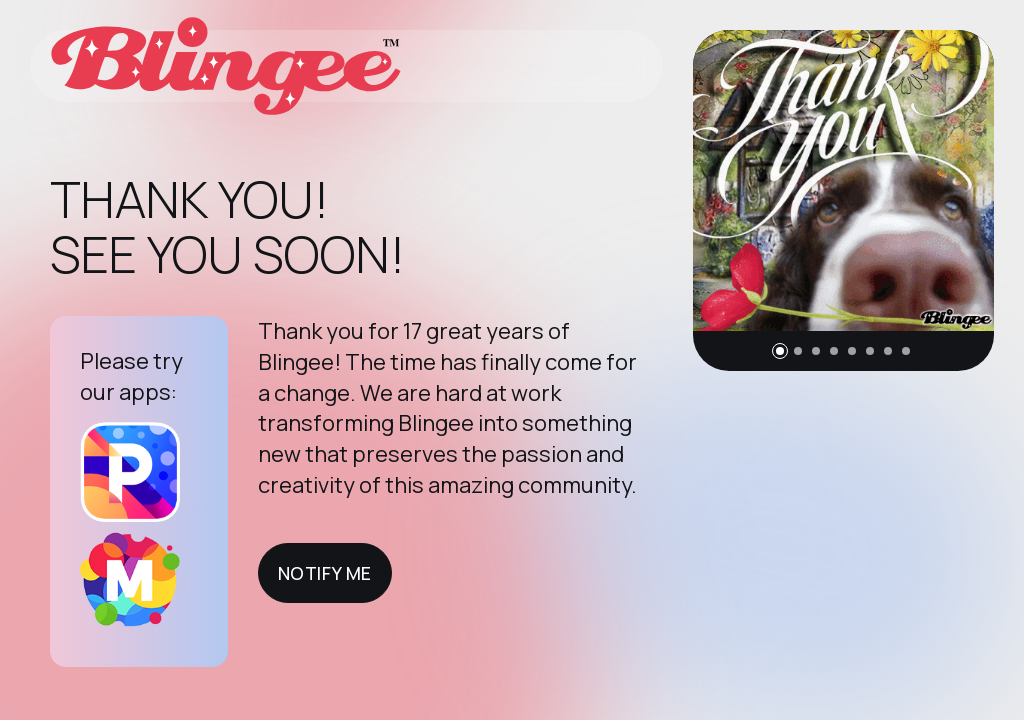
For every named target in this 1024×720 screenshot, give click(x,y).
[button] (780, 351)
